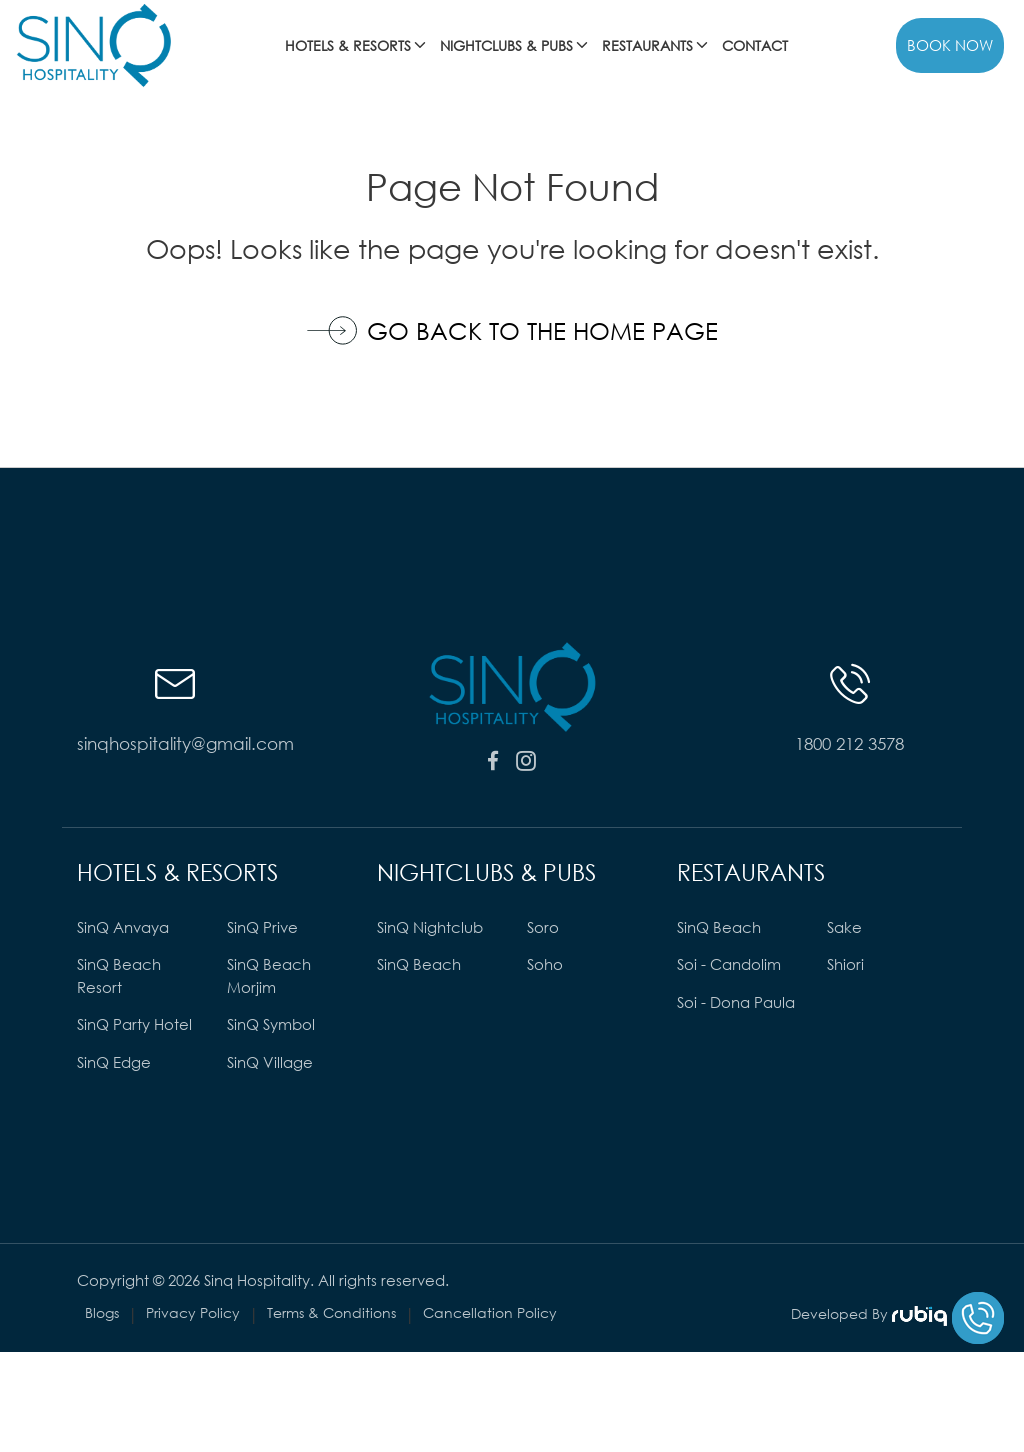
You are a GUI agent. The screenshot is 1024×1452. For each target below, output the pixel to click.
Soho (545, 964)
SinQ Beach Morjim (269, 975)
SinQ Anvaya (123, 927)
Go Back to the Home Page (512, 331)
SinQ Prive (262, 927)
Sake (844, 927)
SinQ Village (270, 1062)
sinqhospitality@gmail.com (174, 743)
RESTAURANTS (656, 45)
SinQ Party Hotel (134, 1024)
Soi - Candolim (729, 964)
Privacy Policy (193, 1312)
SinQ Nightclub (430, 927)
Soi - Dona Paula (736, 1002)
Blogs (102, 1312)
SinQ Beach (419, 964)
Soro (543, 927)
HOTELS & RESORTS (357, 45)
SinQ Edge (114, 1062)
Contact (755, 45)
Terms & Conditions (331, 1312)
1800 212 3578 (849, 743)
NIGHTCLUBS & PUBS (515, 45)
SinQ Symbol (271, 1024)
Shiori (845, 964)
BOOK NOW (950, 45)
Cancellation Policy (490, 1312)
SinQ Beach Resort (119, 975)
